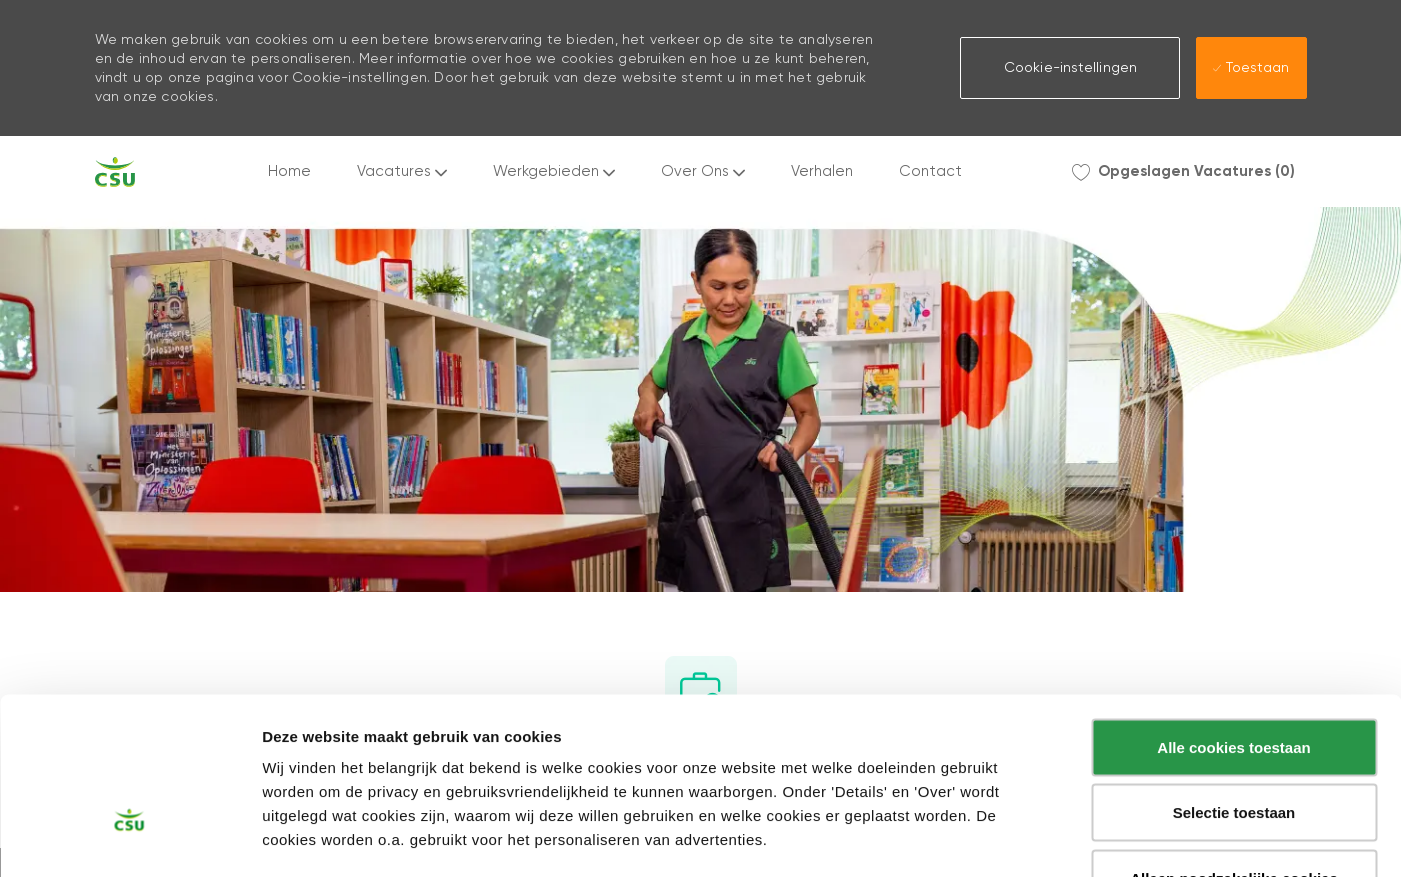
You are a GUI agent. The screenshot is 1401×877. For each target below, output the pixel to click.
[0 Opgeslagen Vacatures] (1183, 172)
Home (289, 171)
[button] (1070, 68)
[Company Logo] (115, 172)
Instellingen (1074, 838)
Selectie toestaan (1234, 680)
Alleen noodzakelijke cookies (1234, 745)
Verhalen (822, 171)
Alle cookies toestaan (1233, 614)
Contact (930, 171)
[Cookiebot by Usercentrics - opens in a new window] (129, 838)
